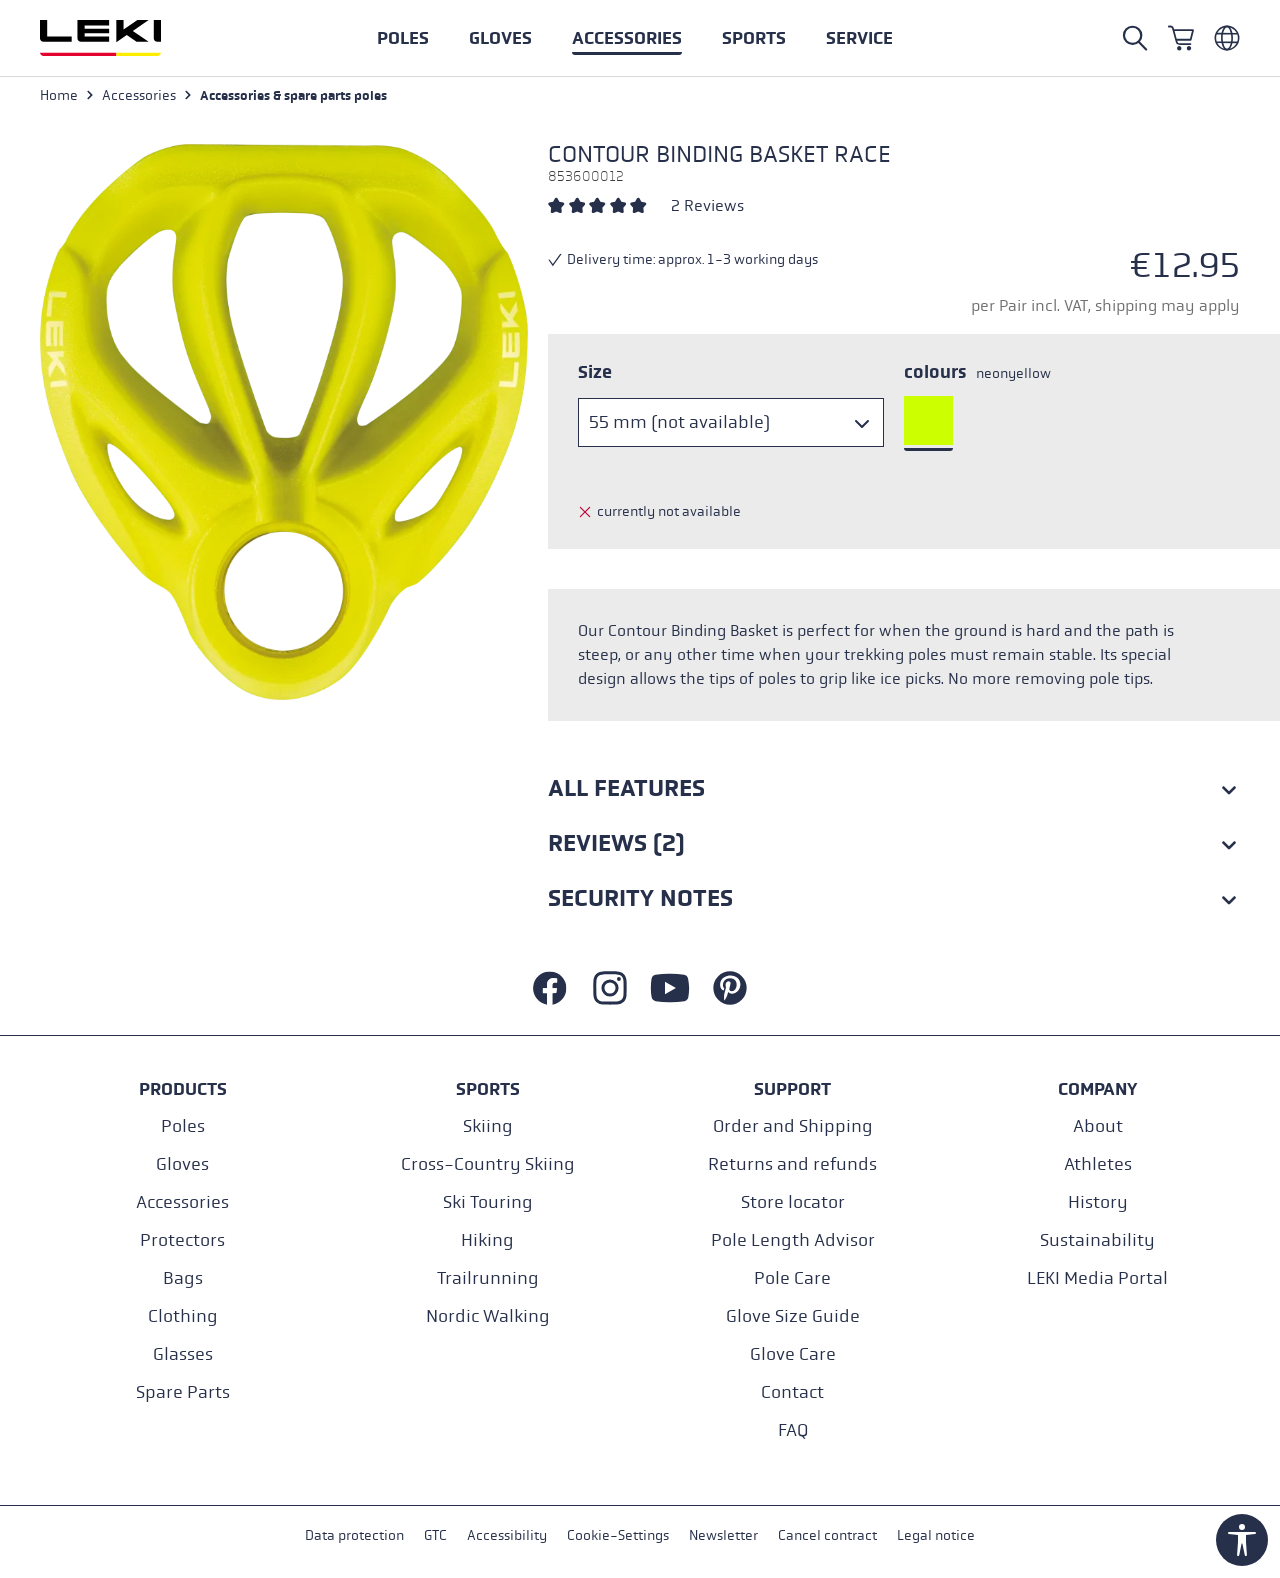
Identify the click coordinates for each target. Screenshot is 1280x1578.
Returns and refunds (792, 1164)
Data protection (354, 1536)
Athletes (1098, 1164)
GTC (435, 1536)
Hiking (487, 1240)
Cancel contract (827, 1536)
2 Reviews (707, 206)
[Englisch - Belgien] (1227, 38)
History (1098, 1202)
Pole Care (792, 1278)
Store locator (793, 1202)
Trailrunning (488, 1278)
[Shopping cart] (1181, 38)
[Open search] (1135, 38)
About (1098, 1126)
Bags (183, 1278)
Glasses (183, 1354)
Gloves (182, 1164)
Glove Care (793, 1354)
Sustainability (1097, 1240)
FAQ (793, 1430)
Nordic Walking (488, 1316)
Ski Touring (488, 1202)
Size (595, 373)
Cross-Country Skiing (488, 1164)
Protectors (182, 1240)
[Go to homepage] (122, 38)
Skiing (488, 1126)
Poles (183, 1126)
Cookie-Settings (618, 1536)
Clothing (183, 1316)
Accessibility (507, 1536)
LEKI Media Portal (1097, 1278)
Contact (792, 1392)
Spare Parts (183, 1392)
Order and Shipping (793, 1126)
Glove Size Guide (793, 1316)
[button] (754, 38)
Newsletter (723, 1536)
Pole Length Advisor (793, 1240)
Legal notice (936, 1536)
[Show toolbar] (1242, 1540)
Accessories (182, 1202)
